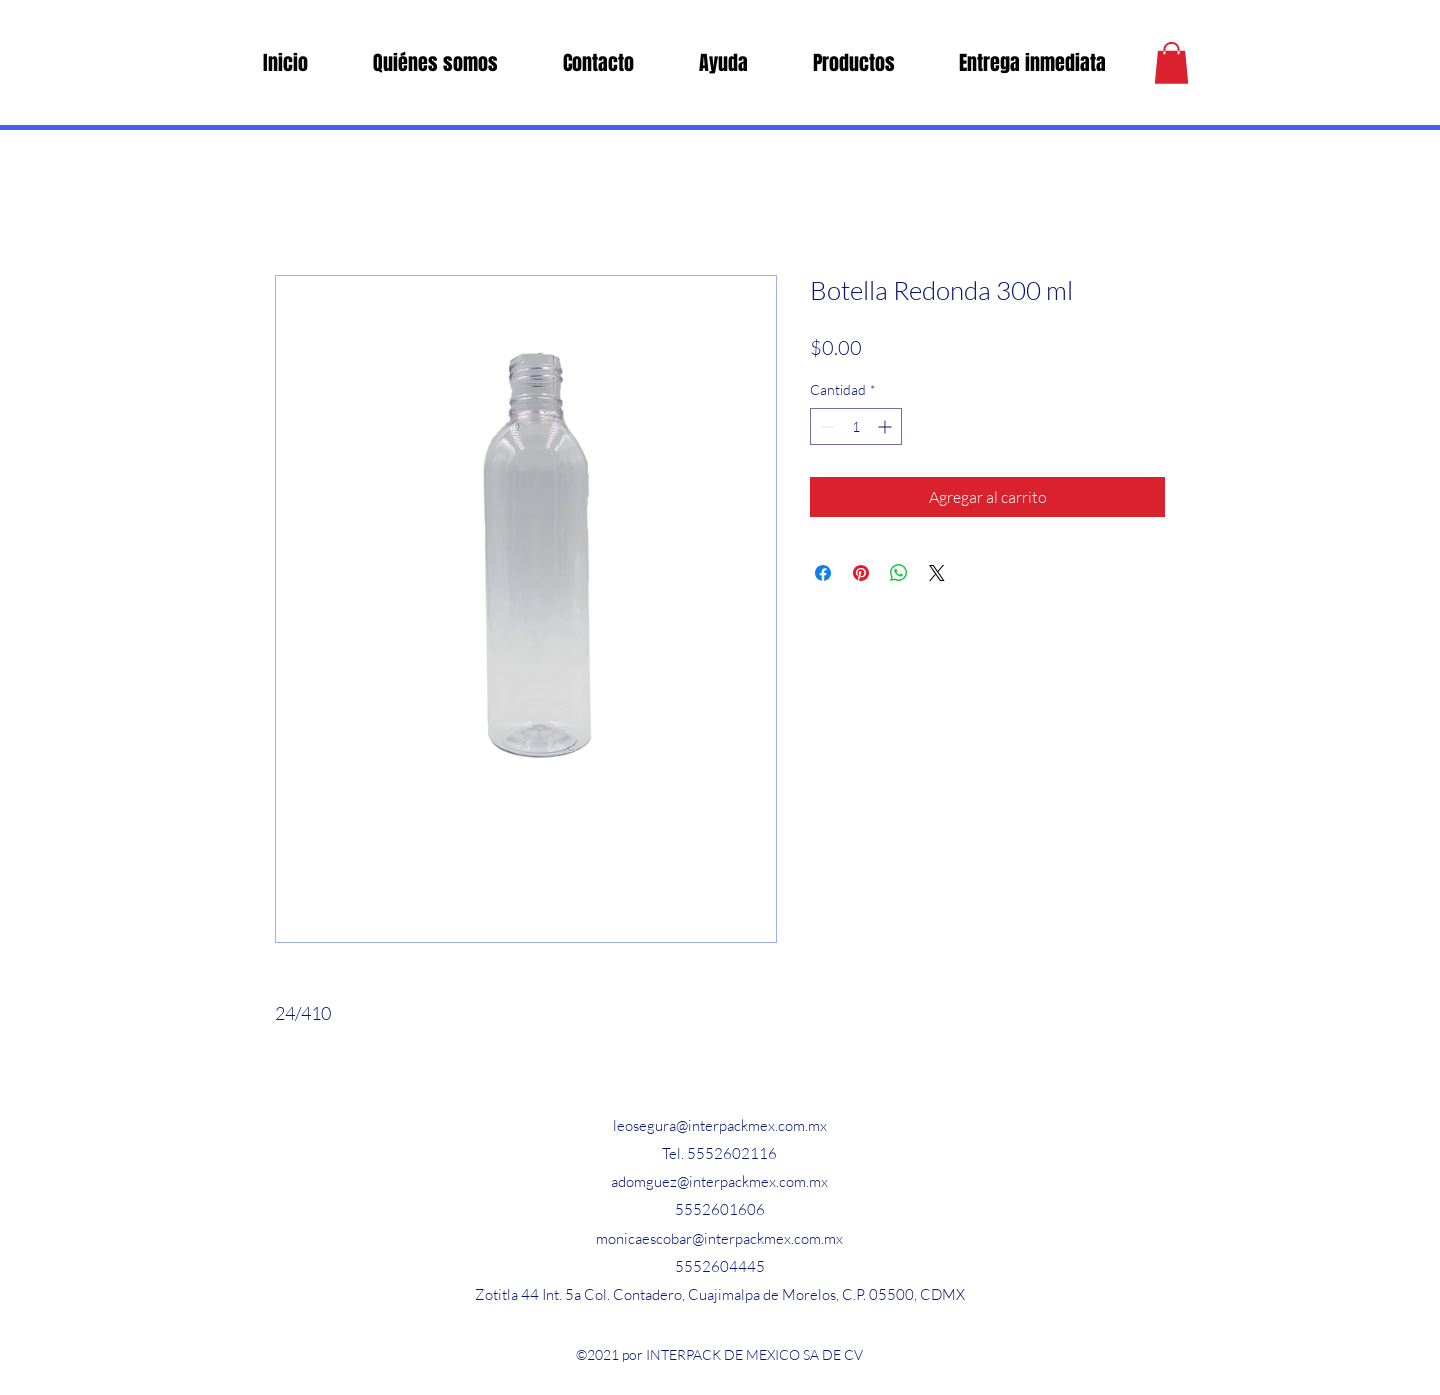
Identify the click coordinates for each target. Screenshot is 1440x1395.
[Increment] (886, 426)
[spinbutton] (856, 426)
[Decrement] (825, 426)
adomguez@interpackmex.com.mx (719, 1181)
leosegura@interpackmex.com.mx (720, 1125)
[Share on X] (937, 573)
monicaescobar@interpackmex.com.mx (719, 1238)
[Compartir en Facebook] (823, 573)
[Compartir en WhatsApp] (899, 573)
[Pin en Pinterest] (861, 573)
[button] (1171, 63)
